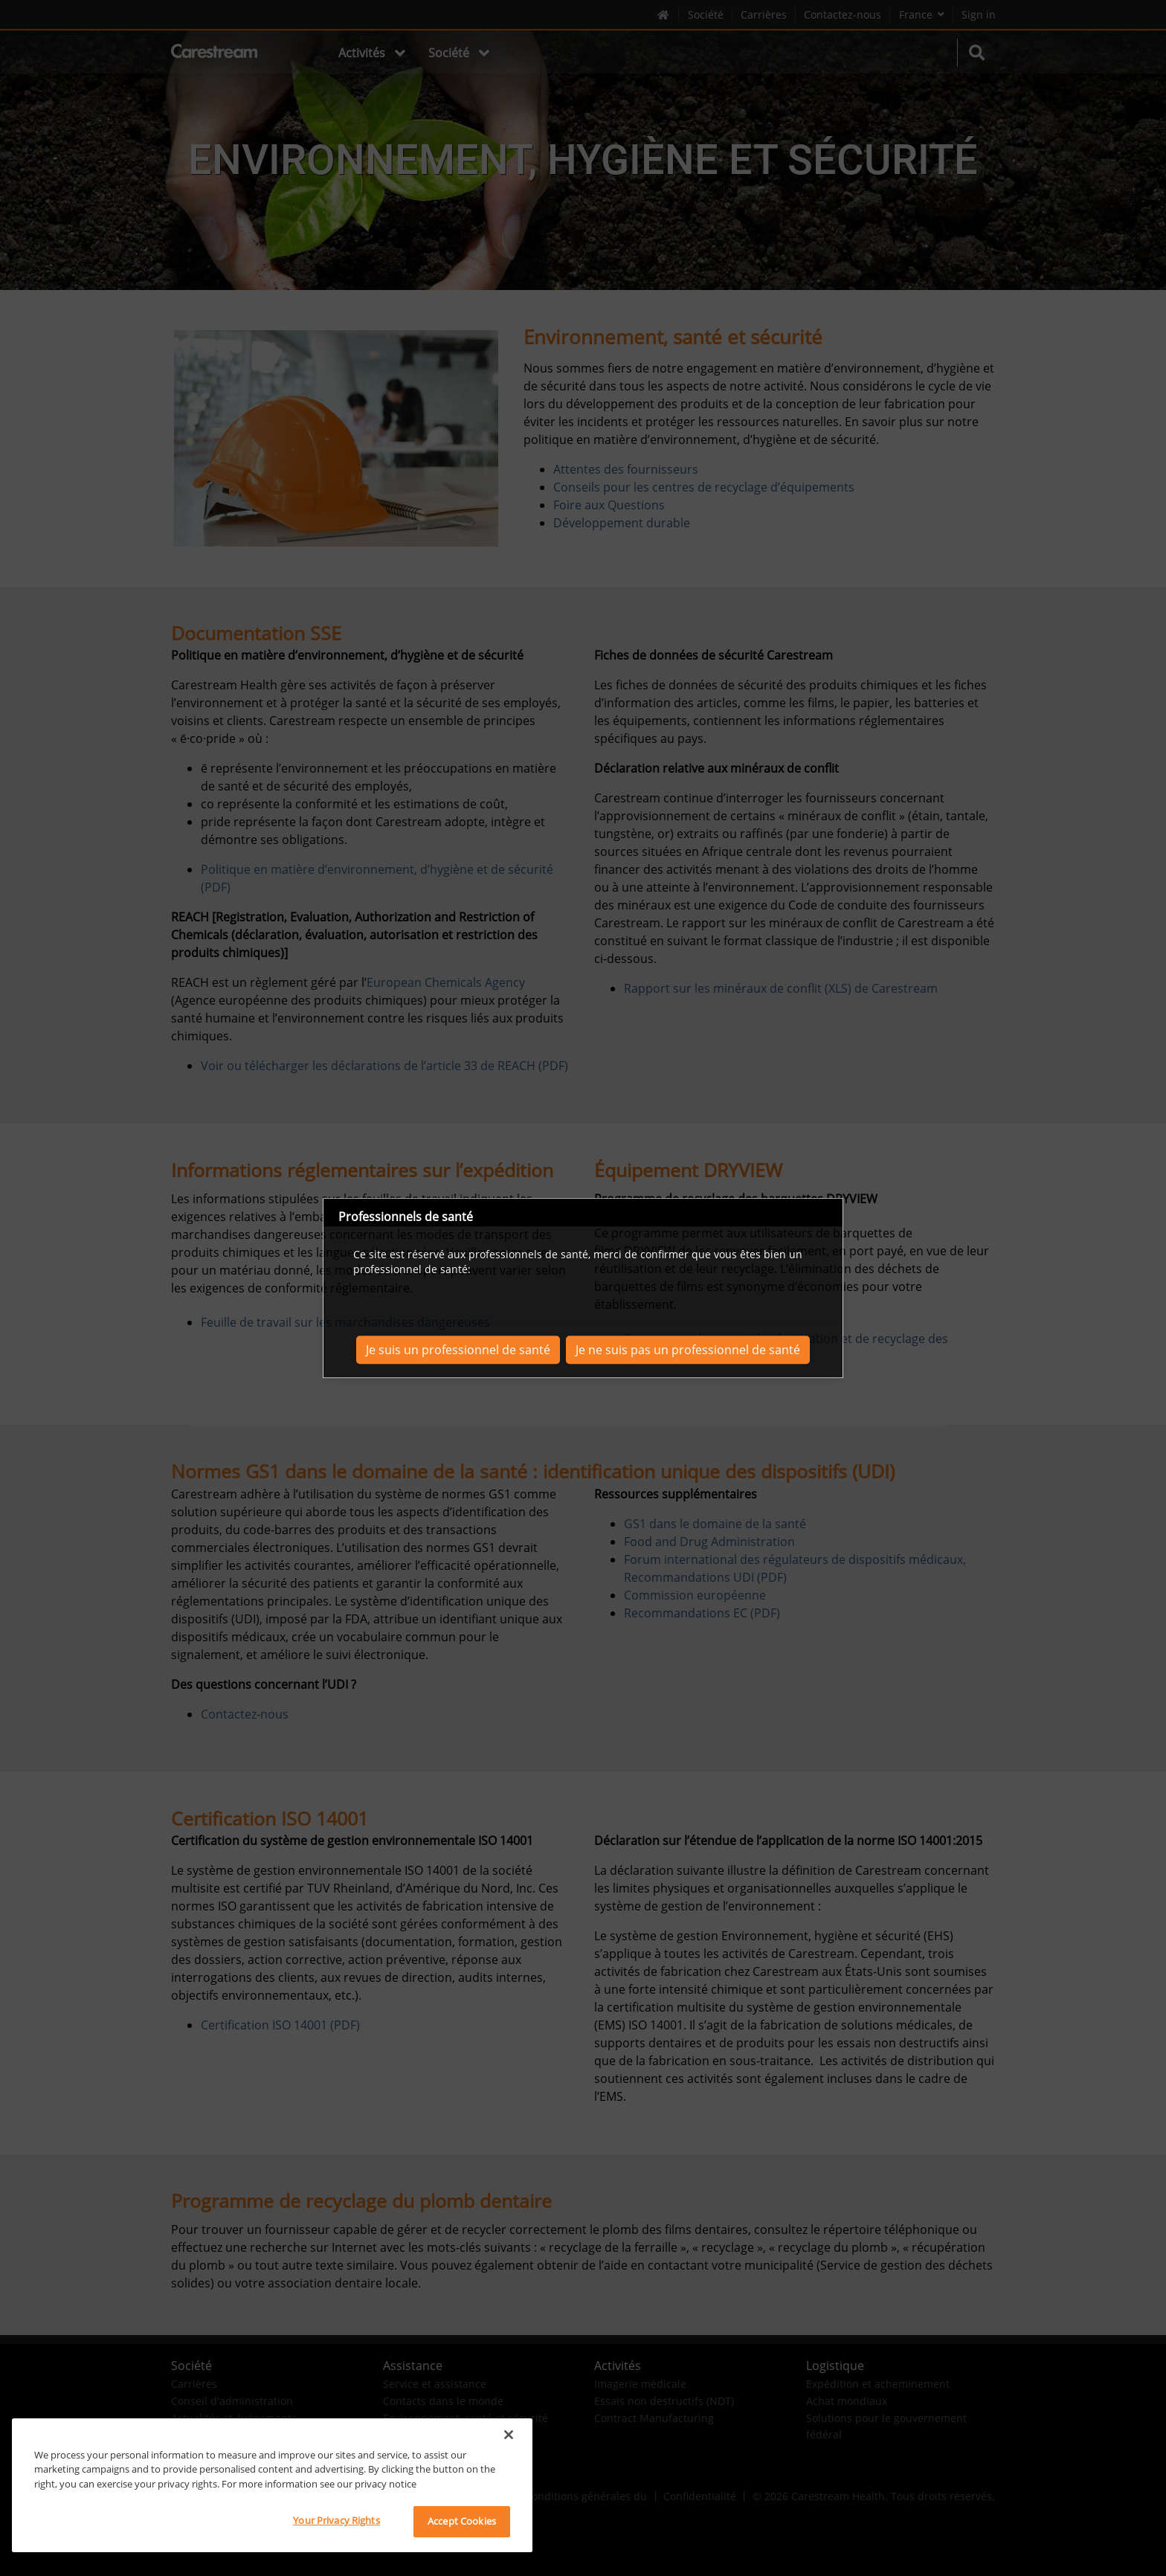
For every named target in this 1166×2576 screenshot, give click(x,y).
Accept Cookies (462, 2521)
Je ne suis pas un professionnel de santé (688, 1350)
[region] (272, 2485)
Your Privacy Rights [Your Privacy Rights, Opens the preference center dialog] (336, 2520)
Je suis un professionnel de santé (458, 1350)
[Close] (508, 2434)
